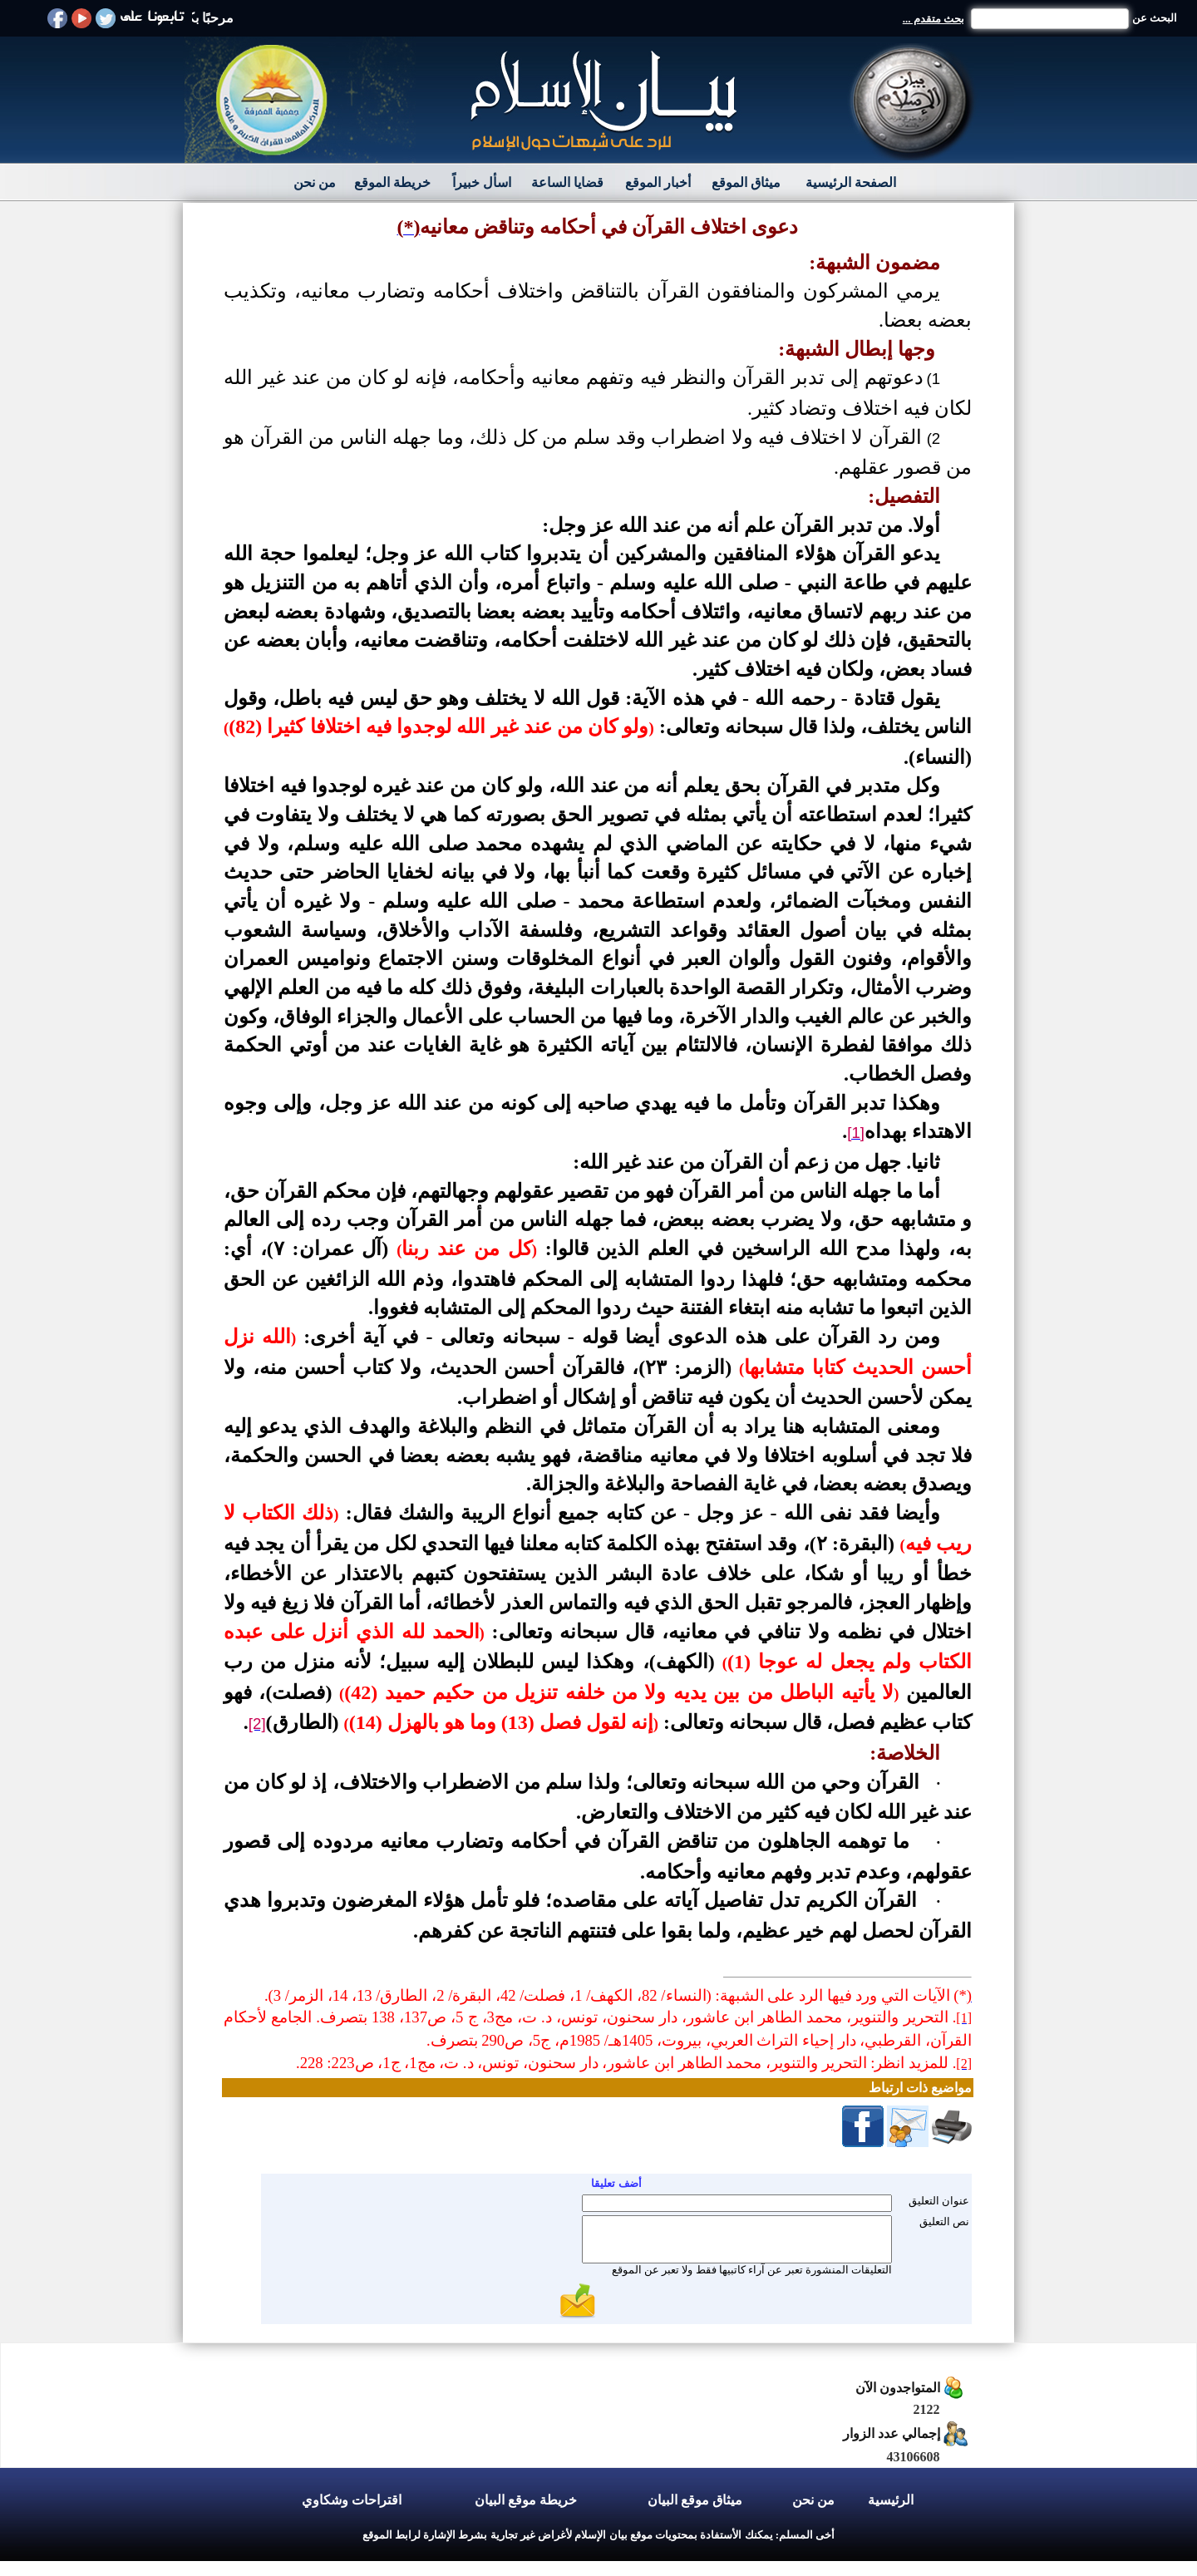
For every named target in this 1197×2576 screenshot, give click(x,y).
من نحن (314, 182)
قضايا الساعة (567, 182)
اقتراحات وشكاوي (351, 2500)
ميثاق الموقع (746, 182)
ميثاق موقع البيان (695, 2500)
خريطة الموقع (392, 182)
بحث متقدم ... (933, 18)
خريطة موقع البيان (526, 2500)
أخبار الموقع (658, 182)
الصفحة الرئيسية (850, 182)
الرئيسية (891, 2500)
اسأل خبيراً (481, 182)
